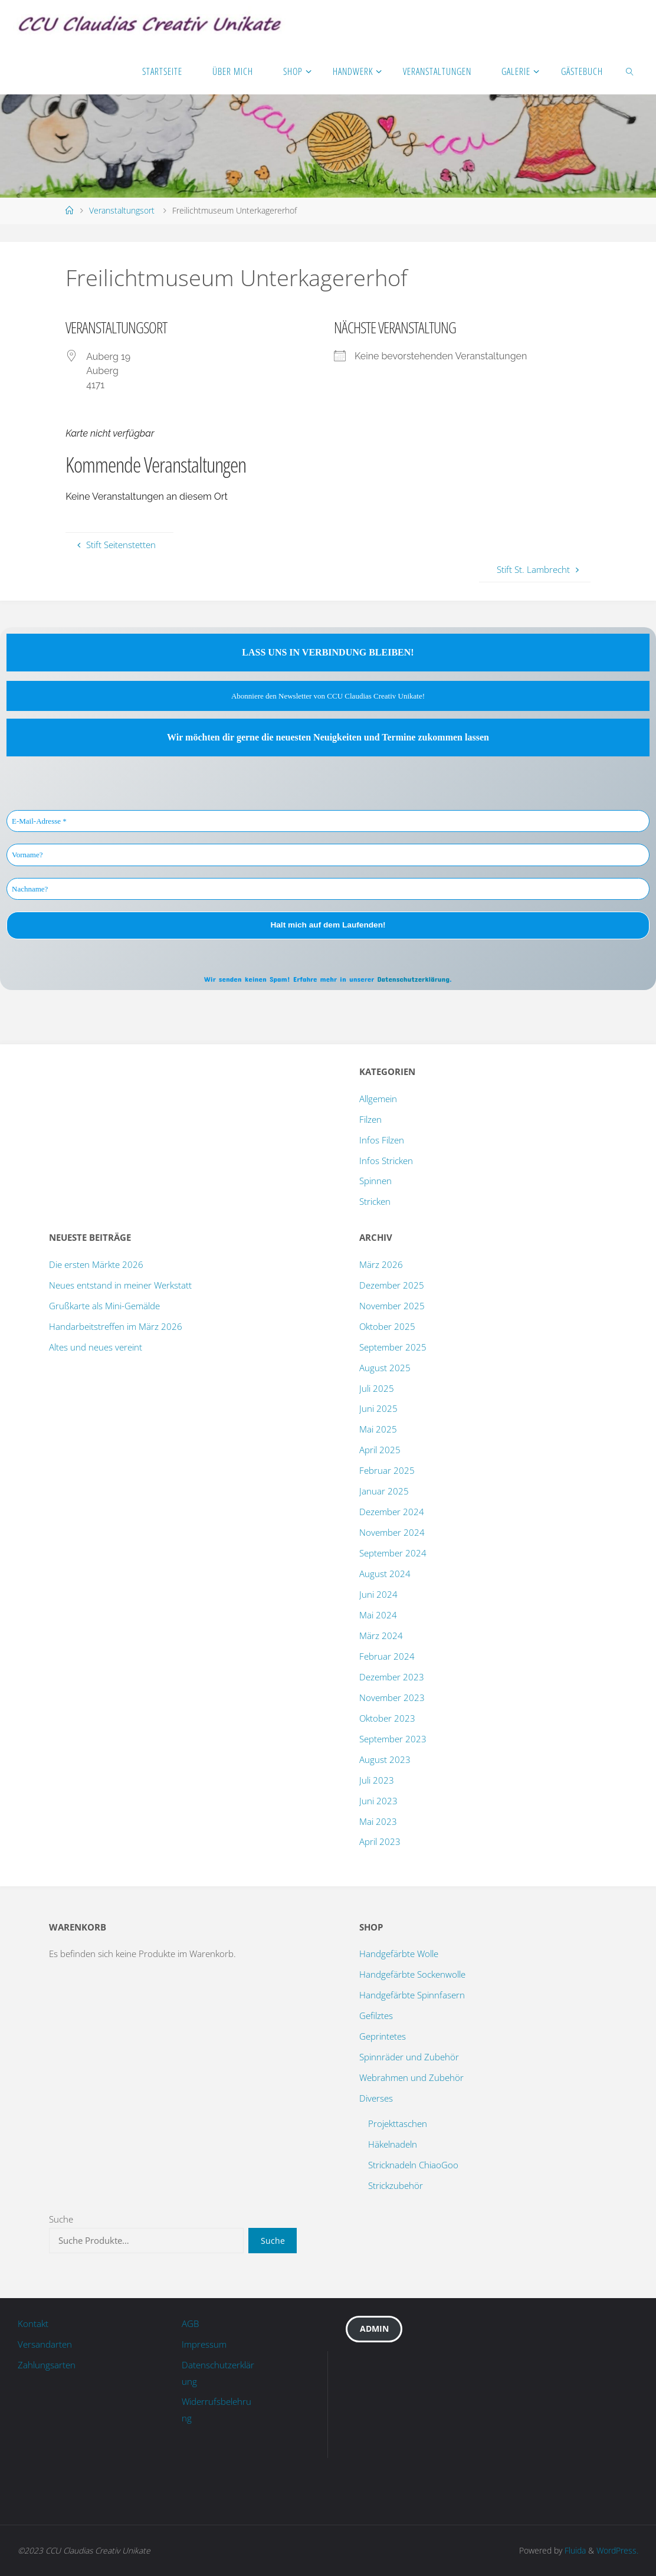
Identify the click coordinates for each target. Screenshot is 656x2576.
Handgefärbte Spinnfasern (412, 1995)
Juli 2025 (376, 1388)
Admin (374, 2328)
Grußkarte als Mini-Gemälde (104, 1306)
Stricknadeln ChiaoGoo (413, 2165)
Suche (61, 2219)
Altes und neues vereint (95, 1347)
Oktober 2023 (387, 1718)
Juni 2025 (378, 1408)
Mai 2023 (378, 1821)
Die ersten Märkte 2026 (96, 1264)
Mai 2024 (378, 1615)
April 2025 (380, 1450)
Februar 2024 (387, 1656)
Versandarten (45, 2344)
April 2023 (380, 1841)
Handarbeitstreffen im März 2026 (115, 1326)
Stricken (375, 1201)
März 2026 (381, 1264)
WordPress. (617, 2550)
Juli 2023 (376, 1780)
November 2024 (392, 1532)
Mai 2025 (378, 1429)
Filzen (370, 1119)
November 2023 (392, 1697)
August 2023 (385, 1759)
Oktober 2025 (387, 1326)
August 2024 (385, 1573)
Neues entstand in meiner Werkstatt (120, 1285)
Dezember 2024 (391, 1512)
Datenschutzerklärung (413, 979)
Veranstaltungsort (122, 210)
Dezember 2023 (391, 1677)
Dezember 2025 (391, 1285)
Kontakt (33, 2323)
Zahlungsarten (47, 2365)
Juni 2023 (378, 1801)
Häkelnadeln (392, 2144)
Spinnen (375, 1181)
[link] (630, 70)
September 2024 (393, 1553)
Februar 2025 (387, 1470)
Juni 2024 (378, 1594)
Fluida (574, 2550)
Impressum (204, 2344)
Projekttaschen (397, 2123)
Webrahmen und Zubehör (411, 2077)
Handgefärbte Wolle (398, 1953)
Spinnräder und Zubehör (409, 2057)
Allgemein (378, 1099)
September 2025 (393, 1347)
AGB (190, 2323)
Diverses (376, 2098)
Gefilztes (376, 2015)
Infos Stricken (386, 1160)
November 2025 (392, 1306)
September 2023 (393, 1739)
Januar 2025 (384, 1491)
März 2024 (381, 1635)
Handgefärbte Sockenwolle (412, 1974)
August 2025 (385, 1368)
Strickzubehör (395, 2185)
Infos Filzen (381, 1140)
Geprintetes (382, 2036)
